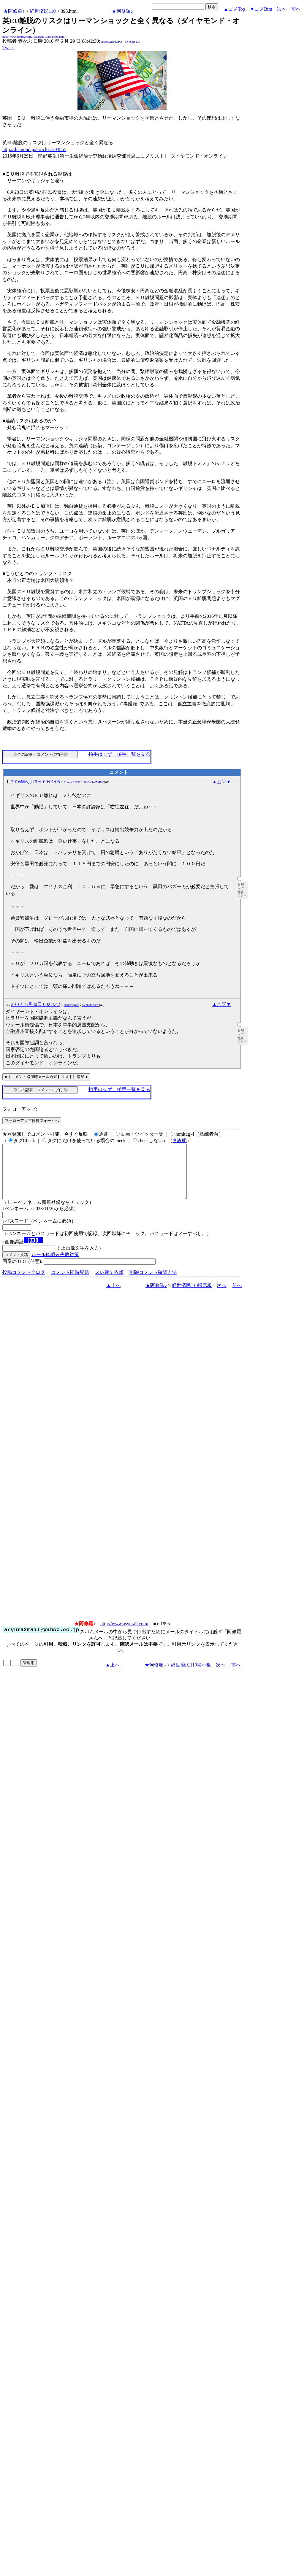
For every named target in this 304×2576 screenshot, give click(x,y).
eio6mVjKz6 (71, 1005)
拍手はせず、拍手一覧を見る (119, 754)
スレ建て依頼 (109, 1282)
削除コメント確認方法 (153, 1282)
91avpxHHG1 (72, 782)
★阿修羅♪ (14, 11)
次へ (281, 9)
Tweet (8, 47)
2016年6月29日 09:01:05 (35, 781)
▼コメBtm (261, 9)
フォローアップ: (19, 1109)
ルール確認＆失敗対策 (55, 1265)
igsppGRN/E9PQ (111, 41)
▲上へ (113, 1296)
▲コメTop (234, 9)
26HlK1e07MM (93, 782)
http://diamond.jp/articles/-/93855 (34, 149)
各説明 (179, 1140)
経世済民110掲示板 (192, 1296)
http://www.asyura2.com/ (124, 1634)
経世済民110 (43, 11)
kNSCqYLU (132, 41)
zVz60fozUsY (90, 1005)
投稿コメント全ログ (23, 1282)
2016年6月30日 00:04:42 (35, 1004)
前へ (296, 9)
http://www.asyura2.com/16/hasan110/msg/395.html (33, 36)
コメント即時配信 (70, 1282)
